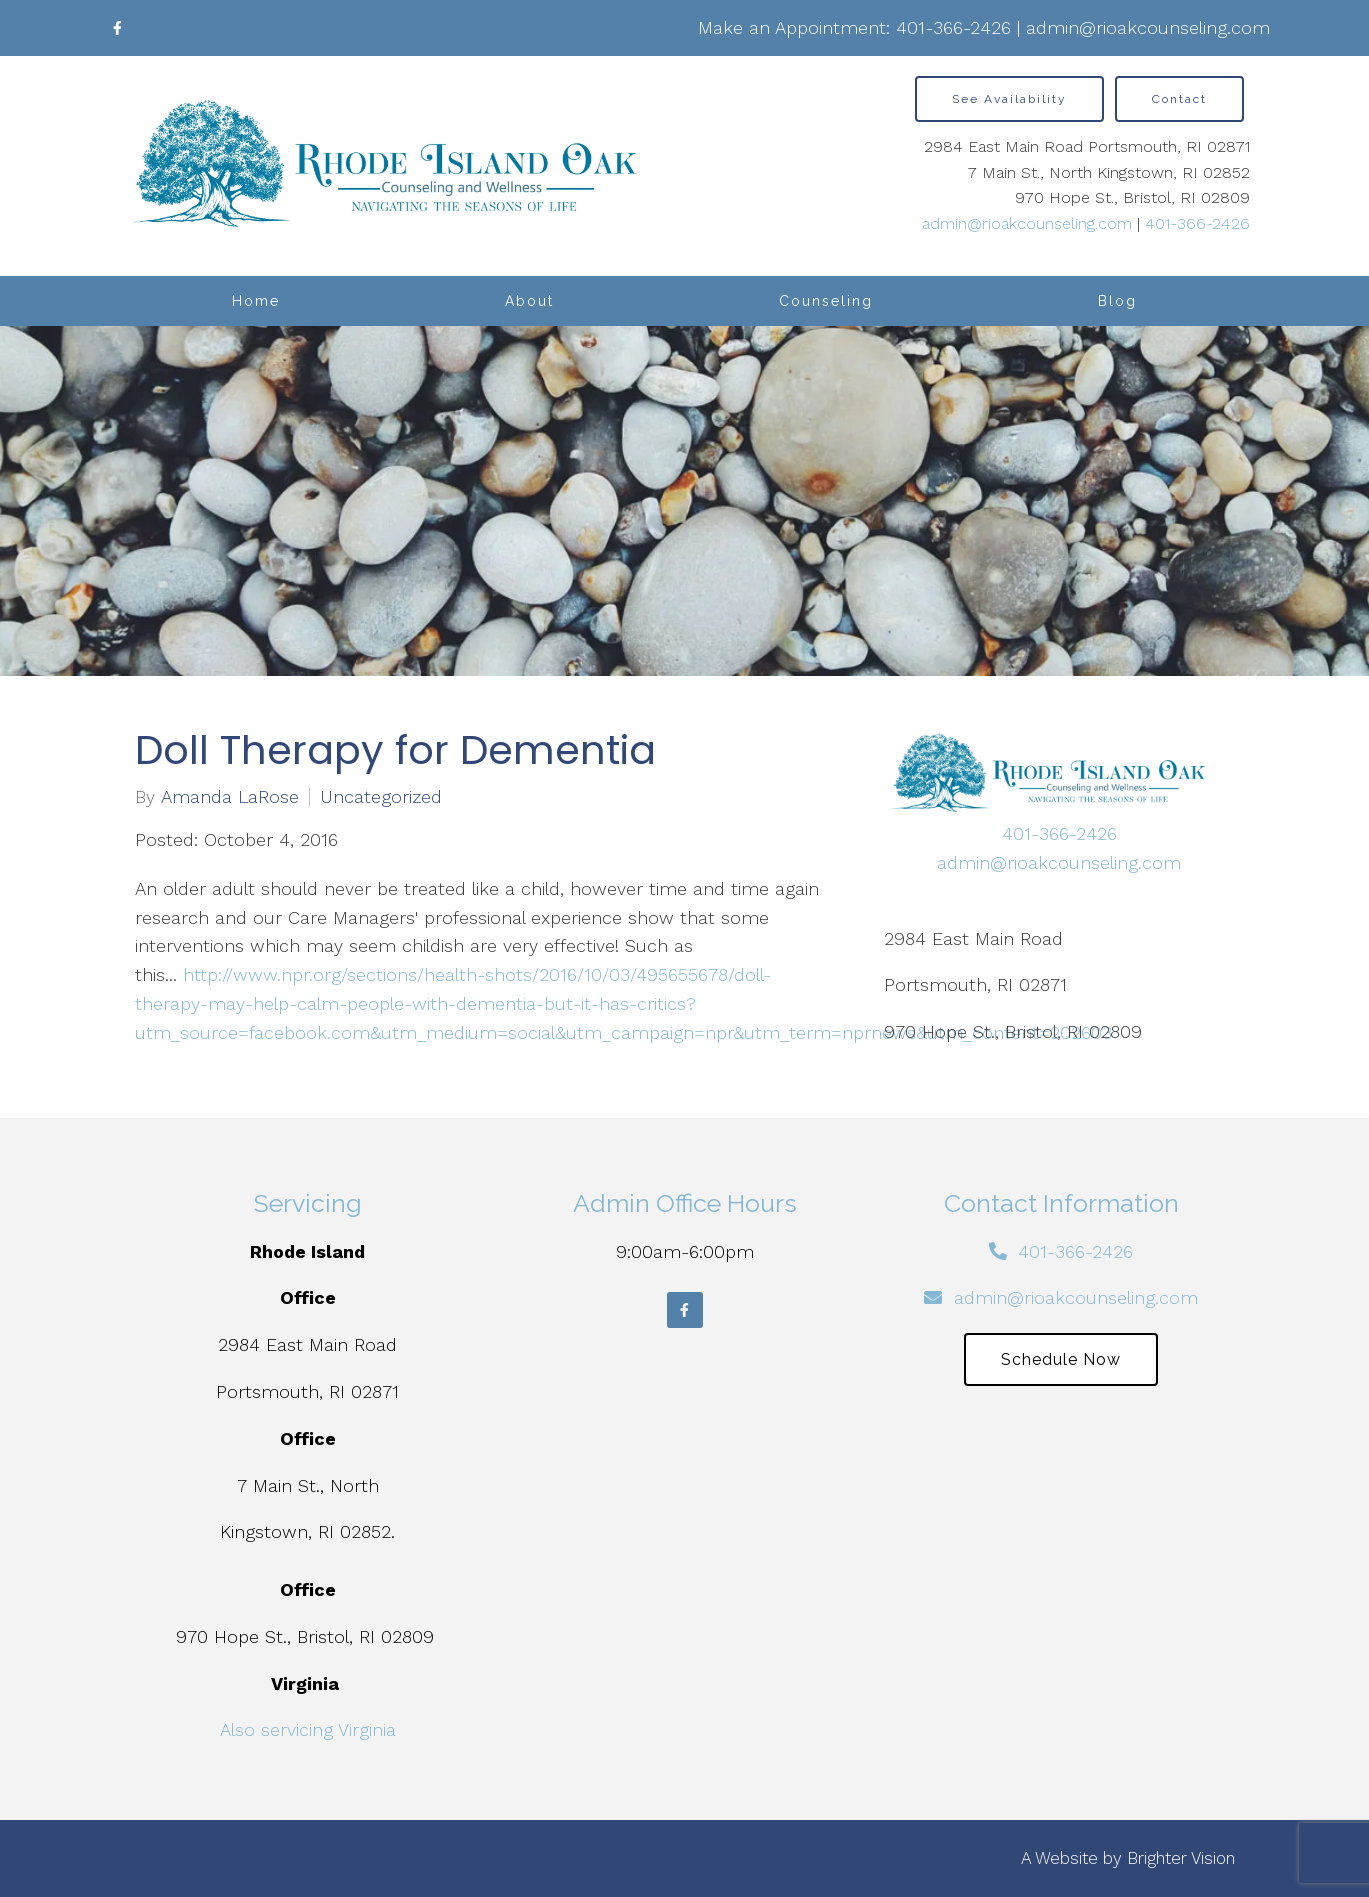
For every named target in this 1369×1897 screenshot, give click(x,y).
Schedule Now (1061, 1359)
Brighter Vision (1181, 1858)
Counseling (826, 301)
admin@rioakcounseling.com (1148, 27)
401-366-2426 (953, 27)
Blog (1117, 301)
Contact (1179, 99)
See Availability (1009, 99)
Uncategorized (381, 797)
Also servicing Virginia (308, 1729)
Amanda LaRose (230, 797)
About (529, 301)
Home (256, 301)
